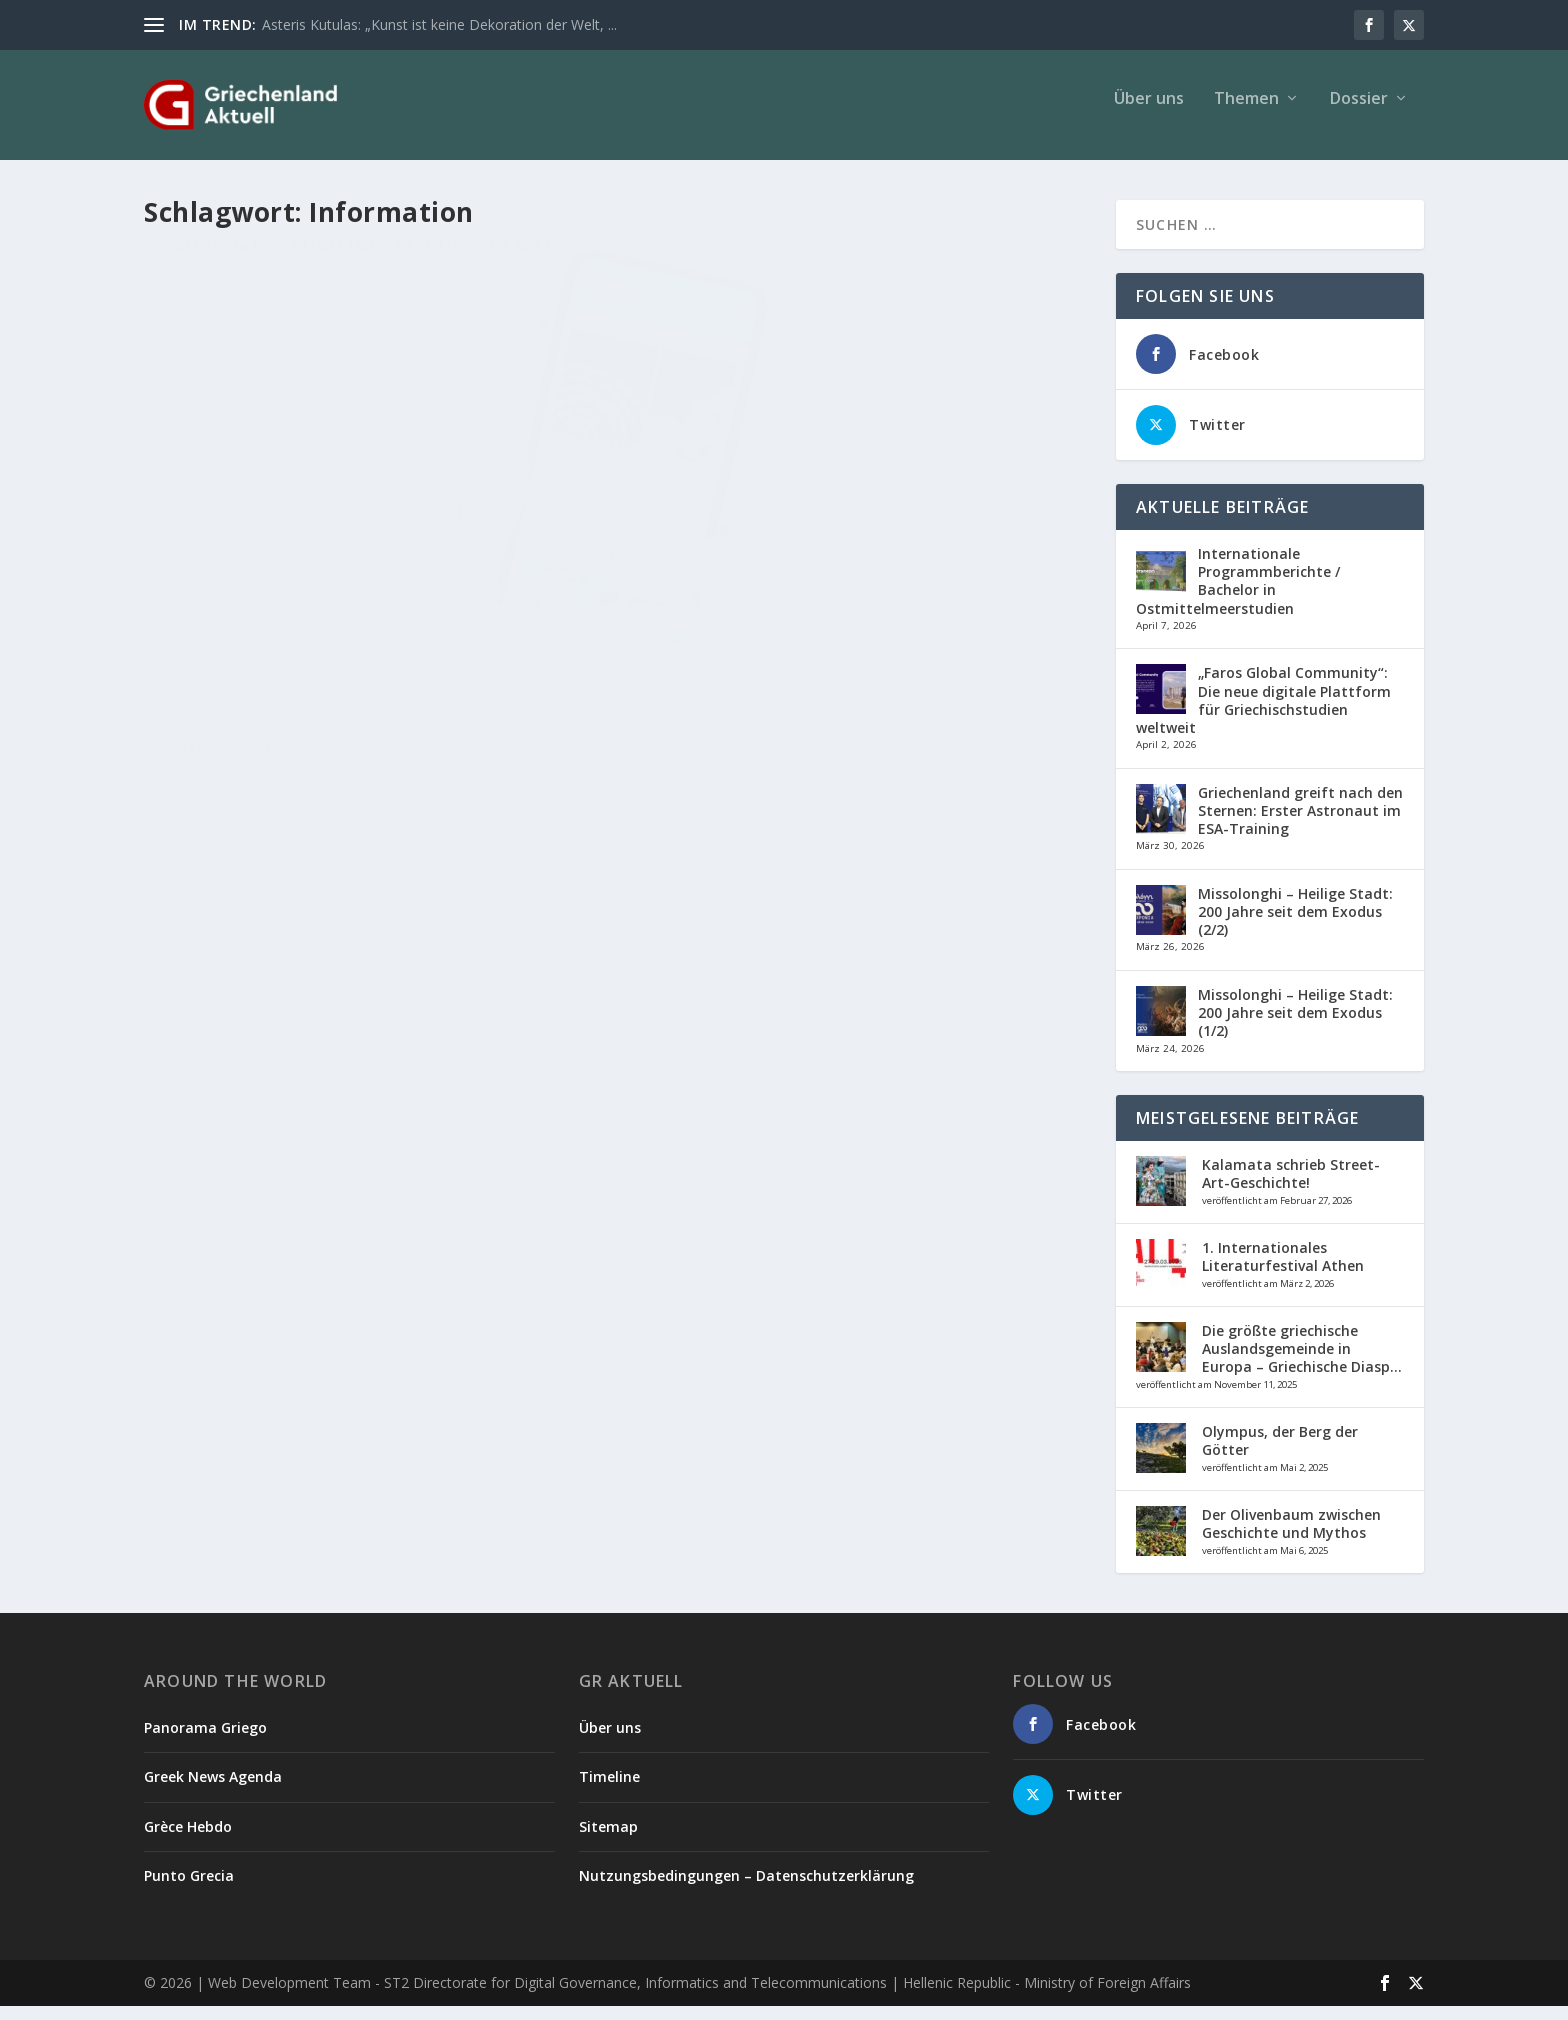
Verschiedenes (391, 613)
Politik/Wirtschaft (296, 613)
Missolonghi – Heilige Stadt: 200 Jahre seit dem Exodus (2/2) (1295, 925)
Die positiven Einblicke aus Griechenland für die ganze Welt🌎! (366, 572)
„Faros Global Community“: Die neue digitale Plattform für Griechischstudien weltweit (1263, 714)
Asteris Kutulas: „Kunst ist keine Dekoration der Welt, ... (439, 24)
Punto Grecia (189, 1889)
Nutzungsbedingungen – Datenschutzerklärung (746, 1889)
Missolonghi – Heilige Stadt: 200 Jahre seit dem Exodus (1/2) (1295, 1026)
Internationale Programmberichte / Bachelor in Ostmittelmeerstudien (1238, 595)
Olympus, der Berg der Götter (1280, 1454)
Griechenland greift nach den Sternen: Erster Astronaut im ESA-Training (1300, 824)
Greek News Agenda (213, 1790)
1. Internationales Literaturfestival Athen (1283, 1270)
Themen (1246, 113)
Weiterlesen (223, 716)
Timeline (609, 1790)
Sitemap (608, 1840)
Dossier (1359, 113)
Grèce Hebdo (188, 1840)
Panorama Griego (205, 1741)
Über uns (1149, 113)
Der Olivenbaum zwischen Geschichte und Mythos (1291, 1537)
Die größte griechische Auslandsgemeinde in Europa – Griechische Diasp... (1302, 1362)
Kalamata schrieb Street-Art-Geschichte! (1291, 1187)
